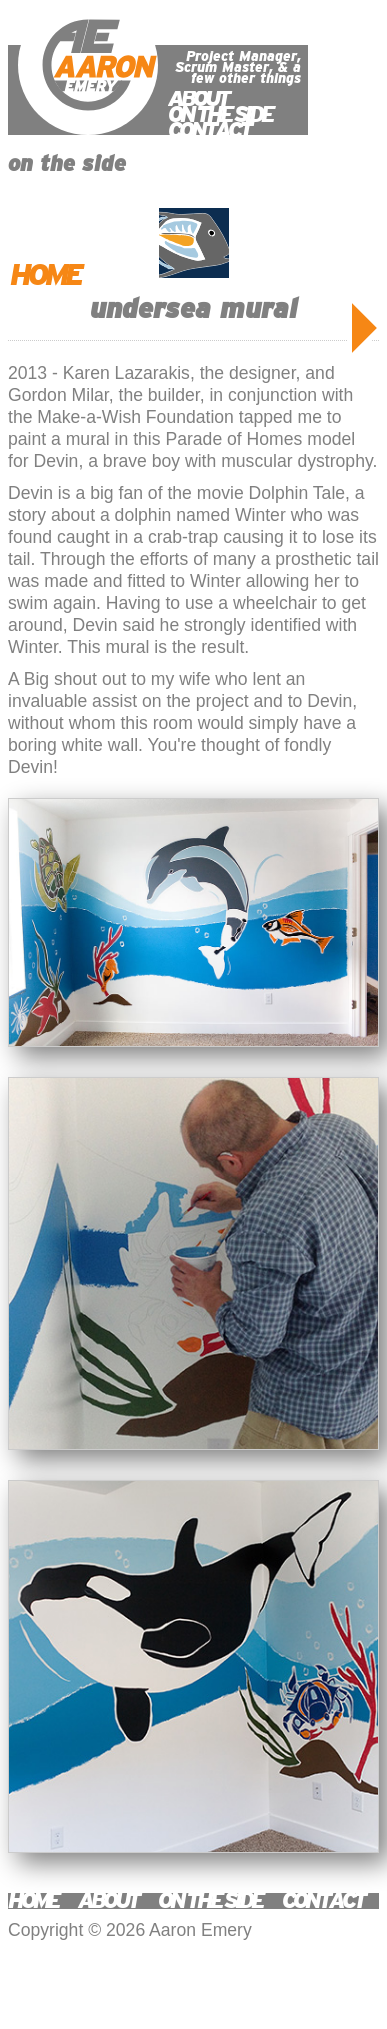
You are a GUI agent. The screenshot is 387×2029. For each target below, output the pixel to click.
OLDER (364, 328)
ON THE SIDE (220, 114)
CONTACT (209, 130)
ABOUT (198, 98)
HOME (45, 275)
